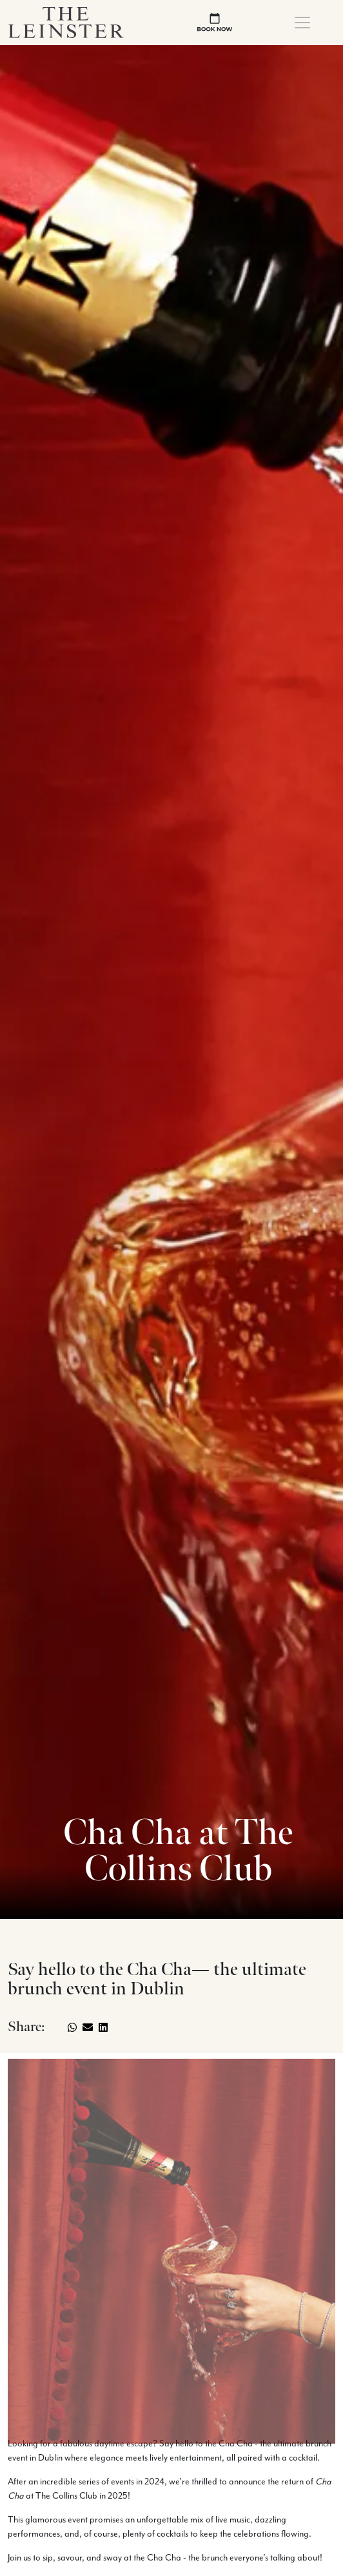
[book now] (215, 21)
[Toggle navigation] (302, 22)
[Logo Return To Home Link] (66, 21)
